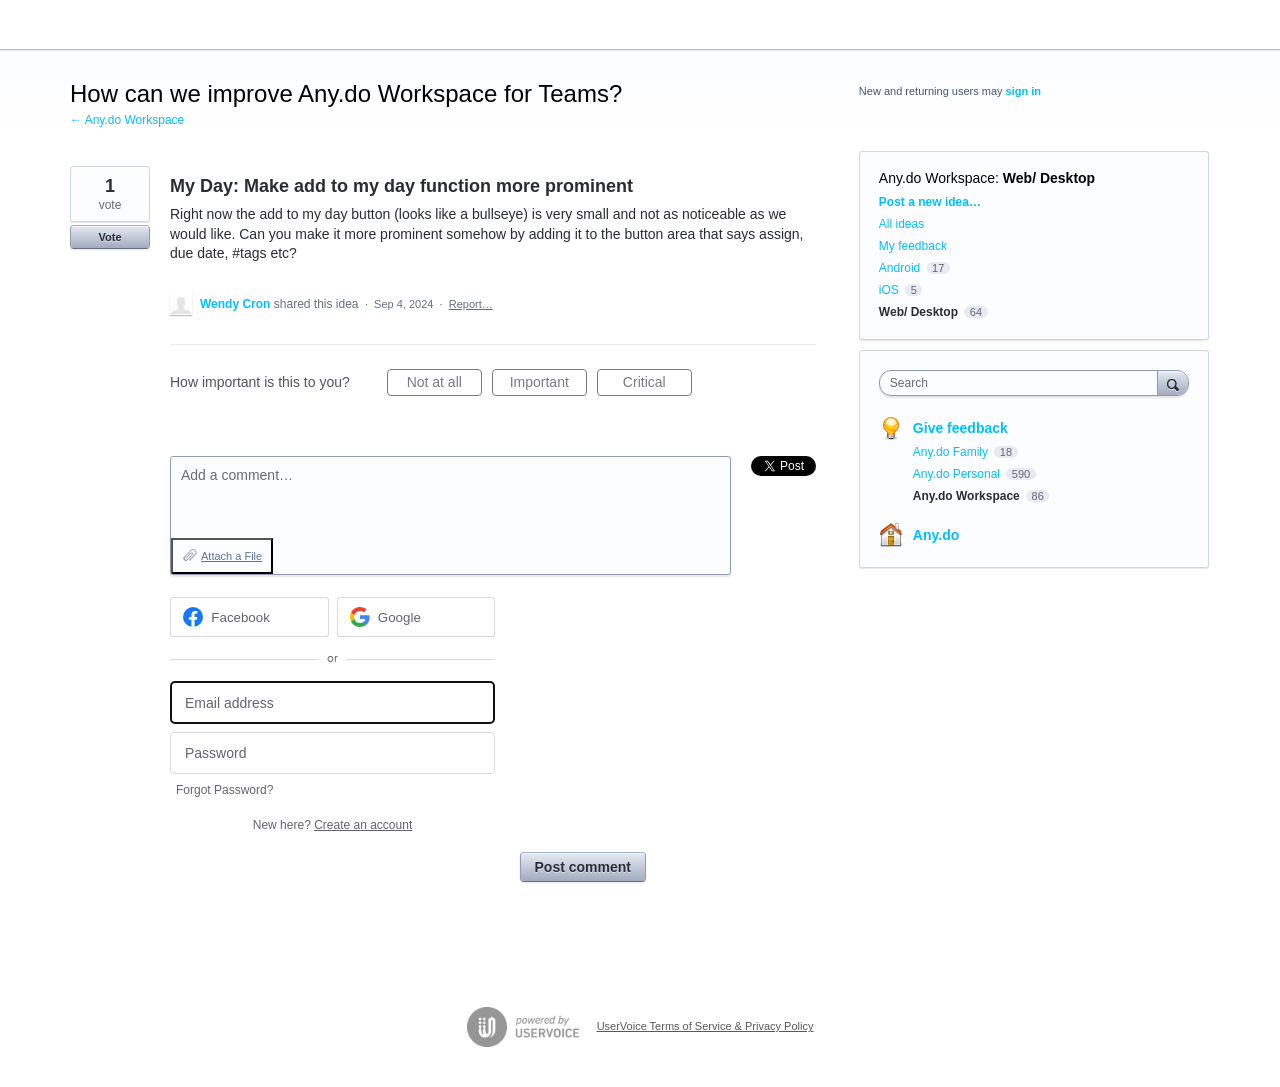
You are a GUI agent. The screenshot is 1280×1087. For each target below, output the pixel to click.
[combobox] (1023, 383)
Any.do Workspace (937, 178)
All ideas (901, 224)
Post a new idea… (930, 202)
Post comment (583, 867)
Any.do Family (952, 452)
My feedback (913, 246)
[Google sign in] (416, 617)
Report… (471, 304)
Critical (657, 385)
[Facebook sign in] (249, 617)
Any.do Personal (958, 474)
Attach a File (231, 556)
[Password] (332, 753)
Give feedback (960, 428)
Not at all (444, 385)
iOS (889, 290)
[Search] (1173, 382)
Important (548, 385)
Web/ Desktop (1049, 178)
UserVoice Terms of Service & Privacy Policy (705, 1026)
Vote (109, 237)
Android (899, 268)
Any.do (936, 535)
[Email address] (332, 702)
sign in (1023, 91)
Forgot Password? (224, 790)
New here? (332, 825)
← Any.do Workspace (127, 120)
